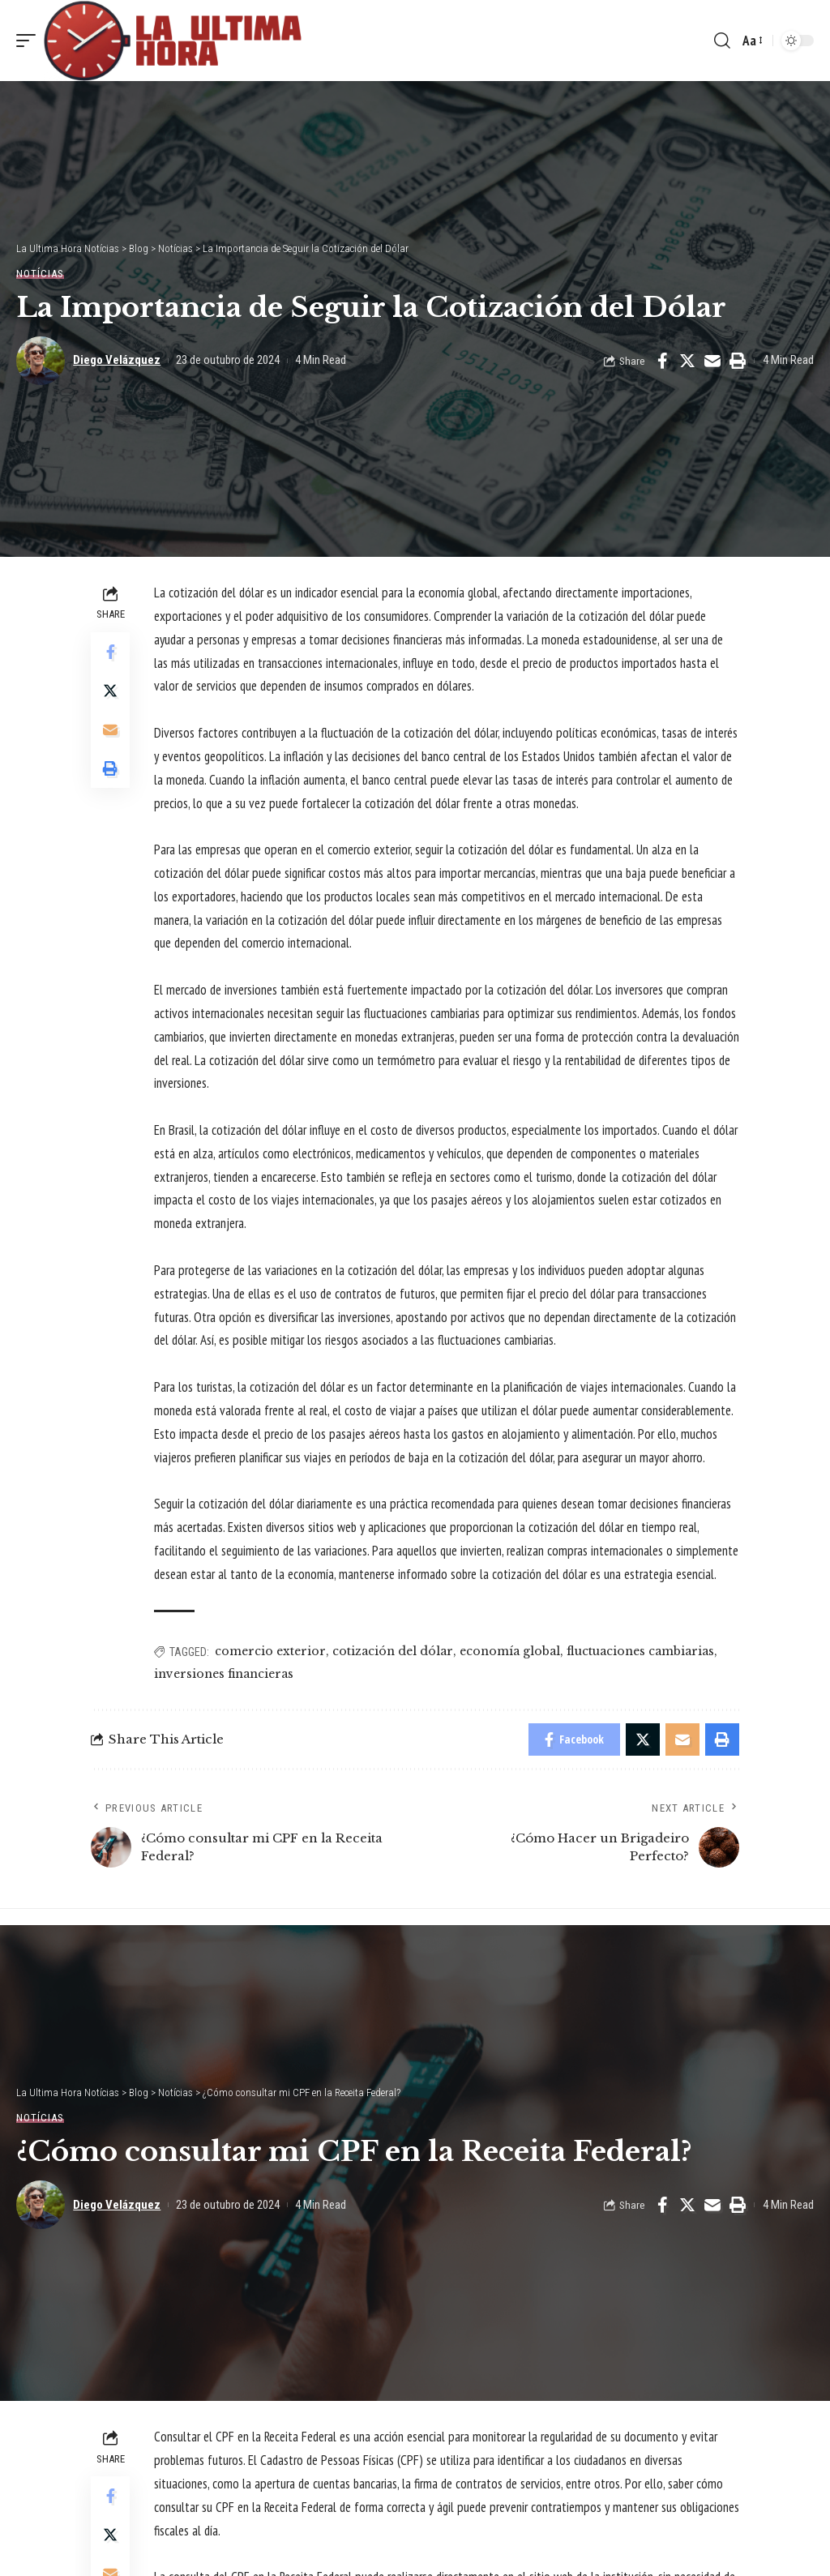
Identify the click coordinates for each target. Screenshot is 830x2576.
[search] (722, 40)
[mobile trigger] (30, 40)
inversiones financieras (223, 1674)
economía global (510, 1651)
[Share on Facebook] (662, 361)
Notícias (40, 273)
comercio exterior (270, 1651)
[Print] (737, 361)
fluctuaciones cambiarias (640, 1651)
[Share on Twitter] (687, 361)
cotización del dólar (392, 1651)
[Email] (712, 361)
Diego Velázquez (116, 360)
